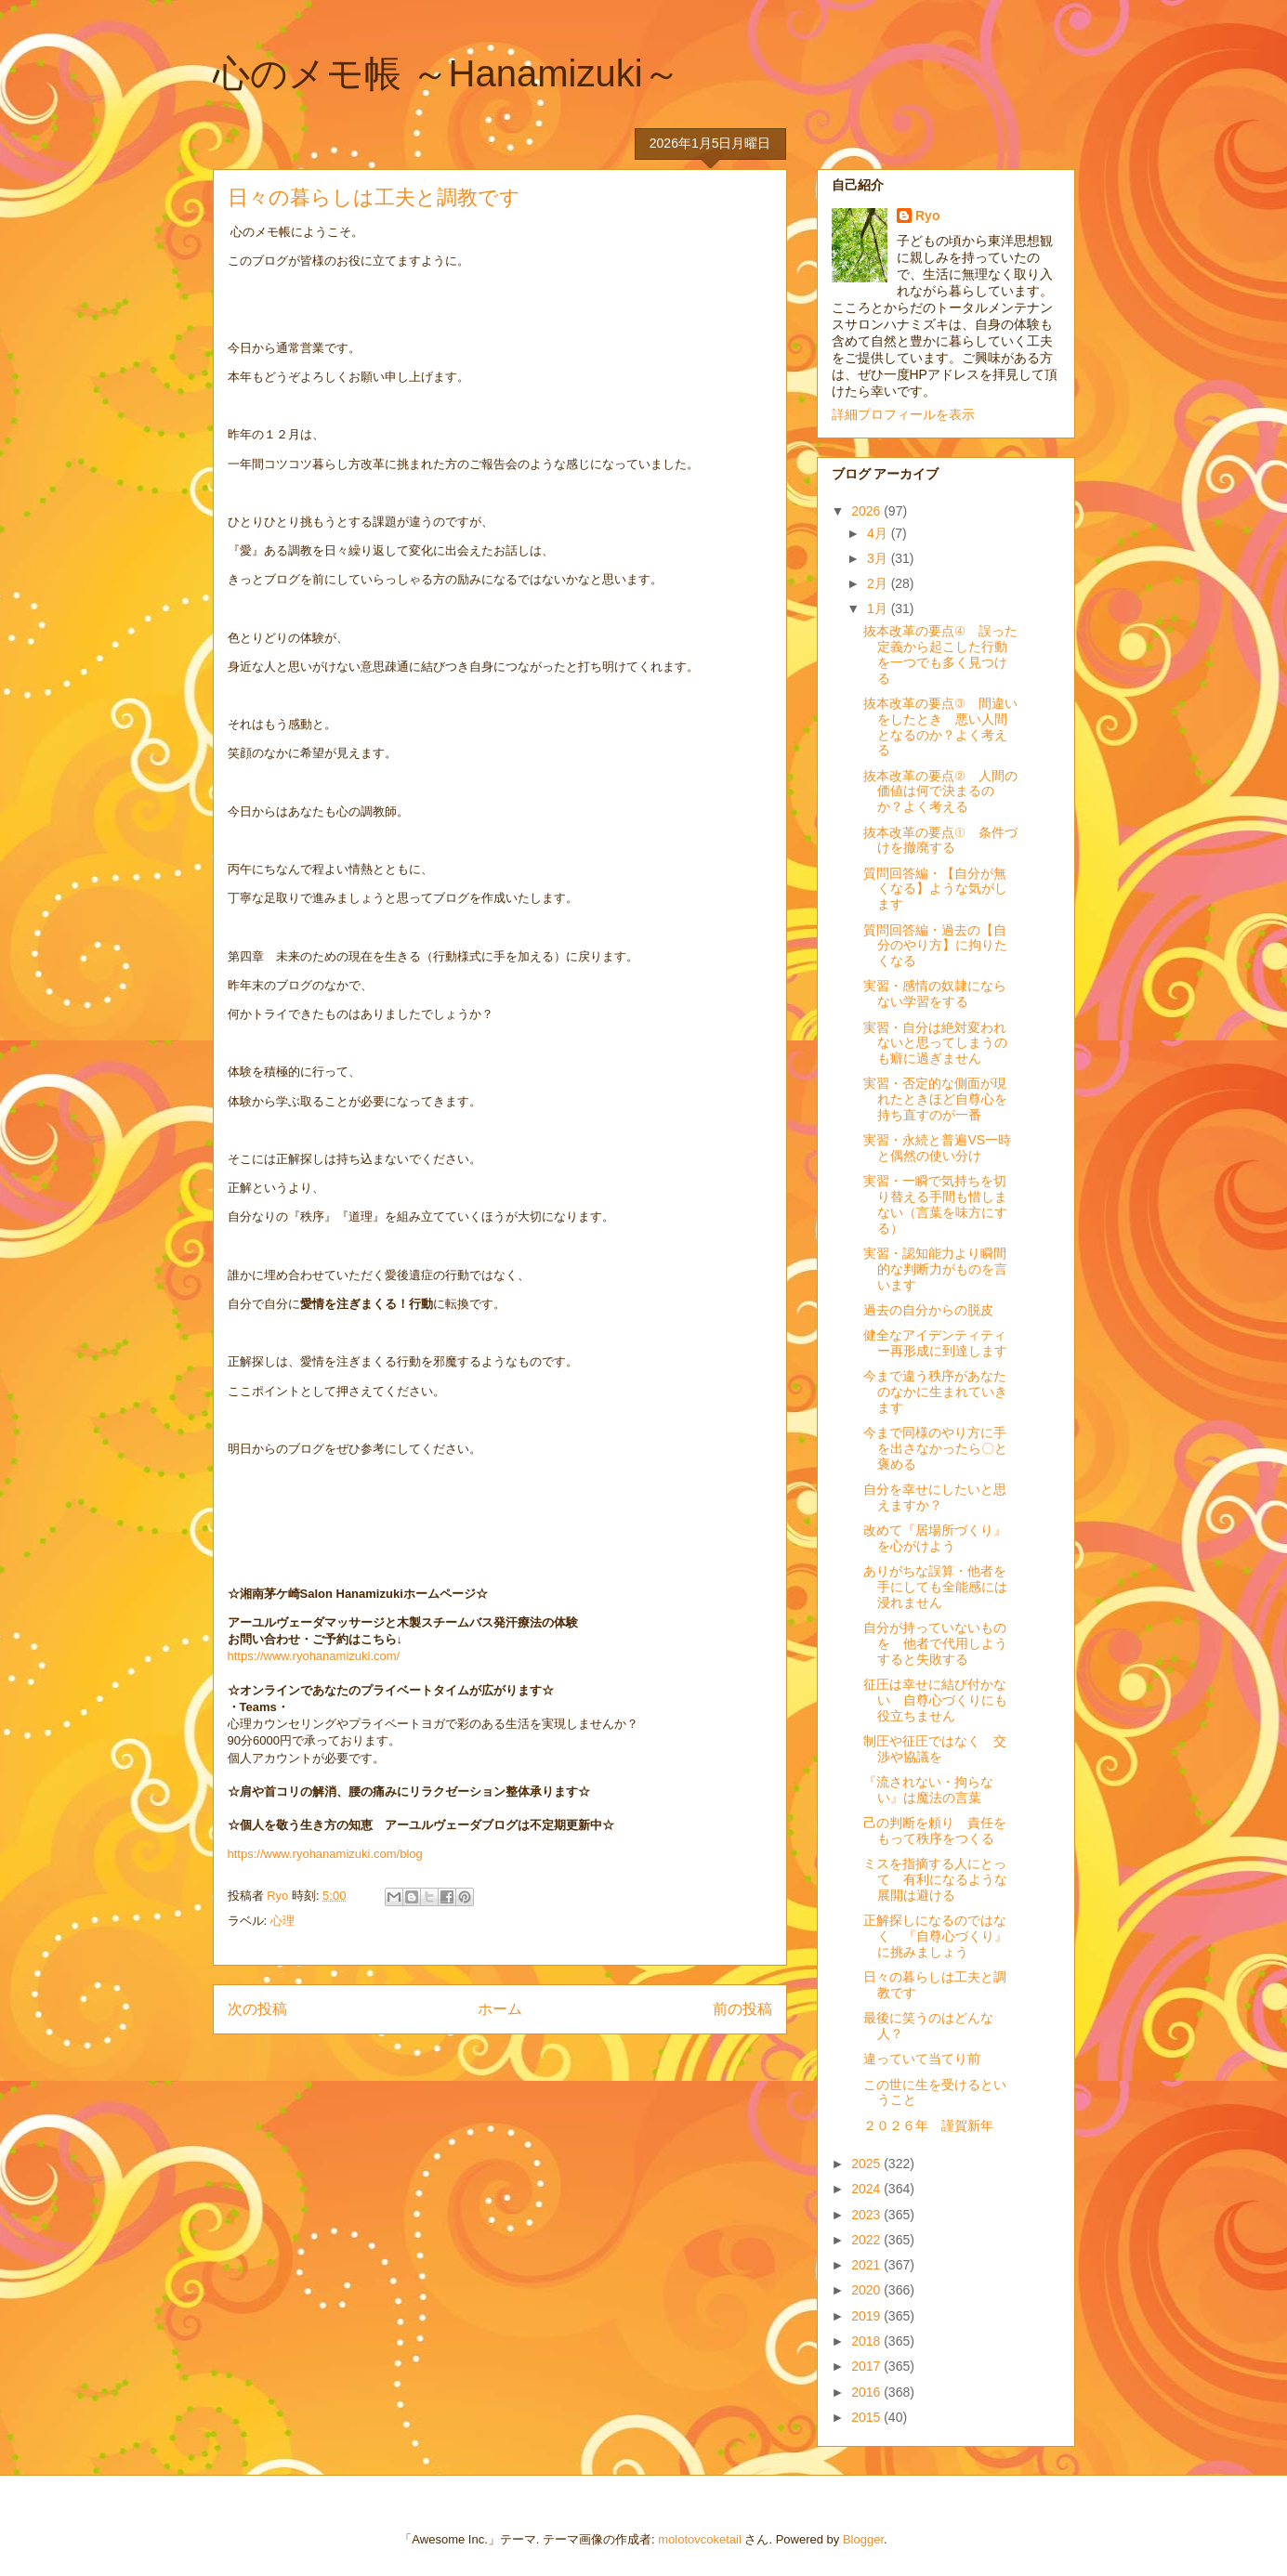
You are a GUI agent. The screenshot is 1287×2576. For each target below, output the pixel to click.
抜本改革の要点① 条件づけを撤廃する (940, 840)
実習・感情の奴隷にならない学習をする (934, 993)
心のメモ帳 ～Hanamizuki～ (446, 73)
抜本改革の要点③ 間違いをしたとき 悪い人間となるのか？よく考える (940, 726)
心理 (282, 1921)
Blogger (863, 2539)
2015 (867, 2417)
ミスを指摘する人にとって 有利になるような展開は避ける (935, 1879)
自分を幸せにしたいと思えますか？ (934, 1497)
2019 (867, 2315)
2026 (867, 510)
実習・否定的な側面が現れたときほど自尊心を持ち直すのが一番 (935, 1099)
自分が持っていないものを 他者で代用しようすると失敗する (935, 1643)
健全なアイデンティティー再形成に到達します (935, 1342)
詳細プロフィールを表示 (903, 414)
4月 (879, 533)
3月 (879, 558)
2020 (867, 2289)
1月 (879, 608)
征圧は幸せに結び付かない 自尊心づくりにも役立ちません (935, 1700)
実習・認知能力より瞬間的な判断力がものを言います (935, 1269)
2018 (867, 2341)
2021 (867, 2264)
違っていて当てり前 (921, 2058)
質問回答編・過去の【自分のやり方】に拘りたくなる (935, 945)
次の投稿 (257, 2009)
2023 (867, 2214)
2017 (867, 2366)
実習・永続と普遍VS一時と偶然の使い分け (937, 1147)
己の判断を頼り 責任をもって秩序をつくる (934, 1830)
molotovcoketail (700, 2539)
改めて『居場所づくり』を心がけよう (934, 1538)
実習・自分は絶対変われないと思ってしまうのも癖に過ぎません (935, 1043)
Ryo (927, 215)
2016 (867, 2392)
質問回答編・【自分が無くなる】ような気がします (935, 889)
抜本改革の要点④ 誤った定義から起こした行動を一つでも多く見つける (940, 654)
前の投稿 (742, 2009)
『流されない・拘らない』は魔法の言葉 (928, 1789)
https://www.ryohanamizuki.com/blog (325, 1854)
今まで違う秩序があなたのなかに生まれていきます (935, 1391)
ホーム (500, 2009)
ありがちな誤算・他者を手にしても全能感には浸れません (935, 1586)
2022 (867, 2239)
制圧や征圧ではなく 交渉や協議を (934, 1748)
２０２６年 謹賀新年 (928, 2125)
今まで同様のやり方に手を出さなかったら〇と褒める (935, 1448)
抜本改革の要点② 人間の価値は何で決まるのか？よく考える (940, 791)
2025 (867, 2163)
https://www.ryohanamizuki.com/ (314, 1656)
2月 (879, 583)
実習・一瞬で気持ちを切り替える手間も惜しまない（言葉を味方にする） (935, 1204)
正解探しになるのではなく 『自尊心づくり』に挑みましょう (935, 1936)
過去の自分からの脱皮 (928, 1309)
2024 (867, 2188)
